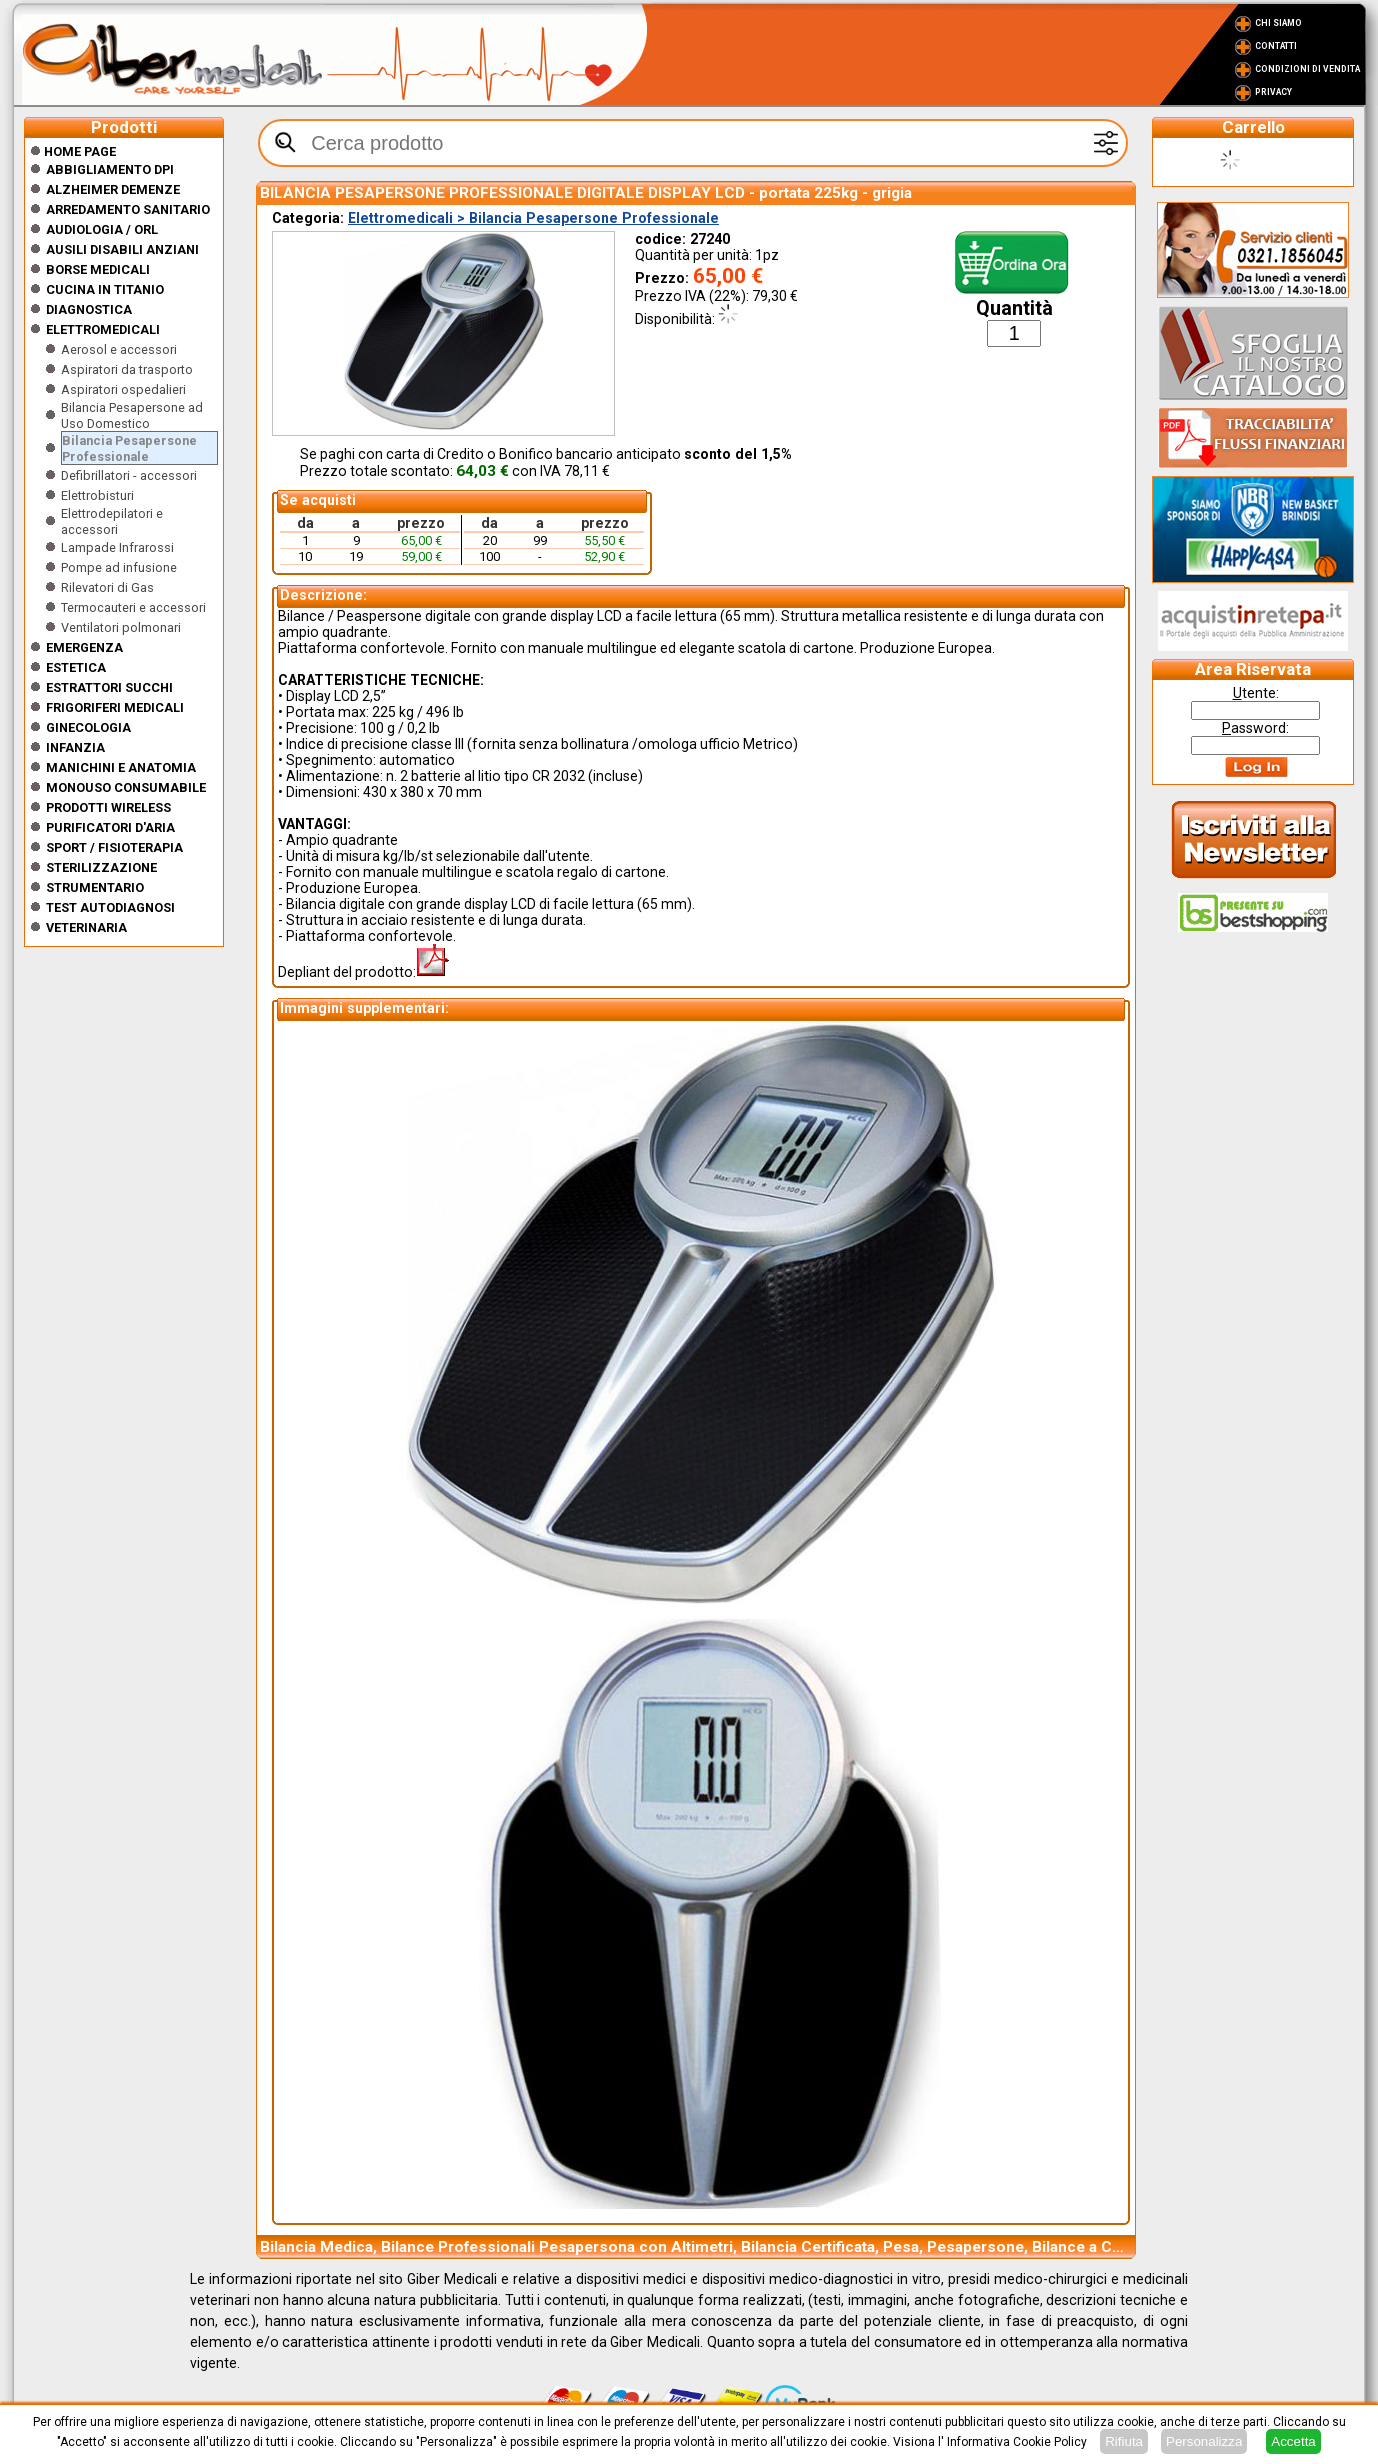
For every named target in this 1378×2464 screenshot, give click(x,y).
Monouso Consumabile (126, 787)
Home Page (73, 151)
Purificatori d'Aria (110, 827)
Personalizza (1204, 2441)
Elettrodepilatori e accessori (112, 521)
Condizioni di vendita (1307, 69)
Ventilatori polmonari (121, 627)
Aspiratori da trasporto (127, 369)
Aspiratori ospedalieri (123, 389)
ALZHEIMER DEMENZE (113, 189)
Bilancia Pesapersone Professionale (129, 448)
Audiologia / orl (102, 229)
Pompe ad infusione (119, 567)
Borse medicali (98, 269)
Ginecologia (88, 727)
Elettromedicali (103, 329)
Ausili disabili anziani (122, 249)
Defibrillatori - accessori (129, 475)
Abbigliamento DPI (110, 169)
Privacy (1273, 92)
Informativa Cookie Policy (1017, 2442)
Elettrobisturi (97, 495)
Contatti (1276, 46)
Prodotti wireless (108, 807)
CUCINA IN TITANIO (105, 289)
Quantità (1014, 308)
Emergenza (84, 647)
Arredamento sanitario (128, 209)
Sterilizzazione (101, 867)
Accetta (1293, 2441)
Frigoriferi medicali (115, 707)
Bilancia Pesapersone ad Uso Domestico (132, 415)
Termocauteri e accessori (133, 607)
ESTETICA (76, 667)
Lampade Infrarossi (117, 547)
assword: (1255, 728)
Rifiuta (1124, 2441)
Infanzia (75, 747)
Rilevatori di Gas (107, 587)
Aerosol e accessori (119, 349)
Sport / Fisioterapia (114, 847)
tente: (1256, 693)
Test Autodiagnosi (110, 907)
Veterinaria (86, 927)
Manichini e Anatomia (121, 767)
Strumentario (95, 887)
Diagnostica (89, 309)
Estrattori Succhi (109, 687)
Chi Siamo (1278, 23)
